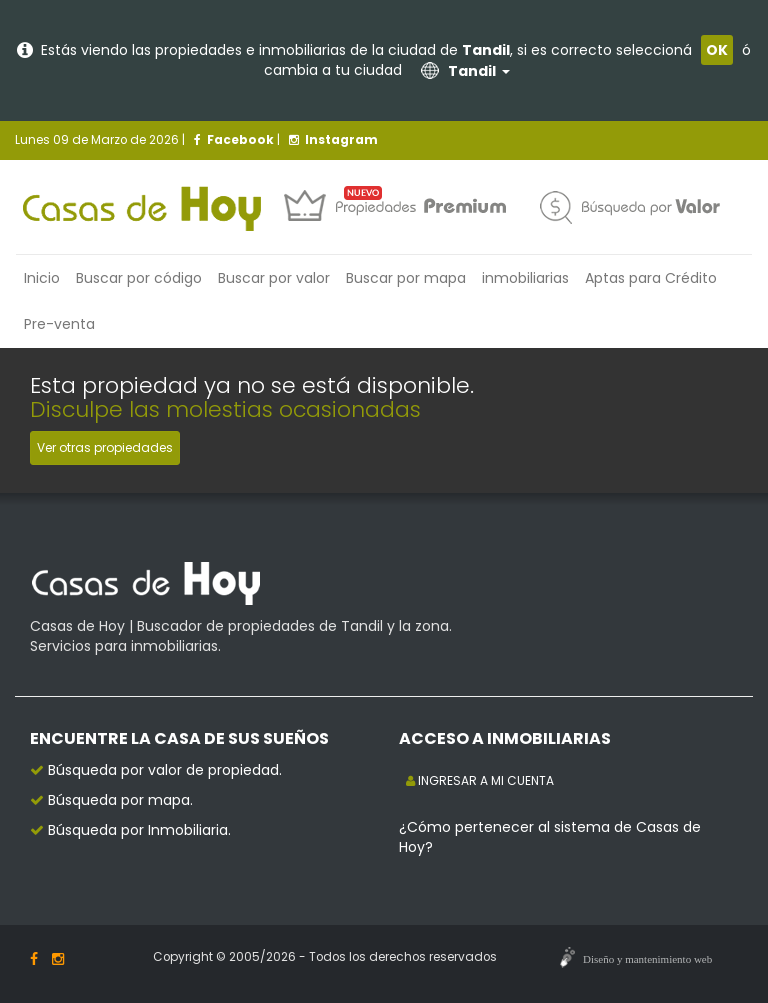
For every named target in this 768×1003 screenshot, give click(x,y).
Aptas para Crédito (651, 278)
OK (717, 50)
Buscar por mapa (406, 278)
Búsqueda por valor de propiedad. (165, 770)
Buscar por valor (274, 278)
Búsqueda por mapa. (120, 800)
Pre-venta (59, 324)
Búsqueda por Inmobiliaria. (139, 830)
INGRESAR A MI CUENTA (480, 780)
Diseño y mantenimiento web (647, 959)
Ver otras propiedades (105, 447)
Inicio (42, 278)
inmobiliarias (525, 278)
